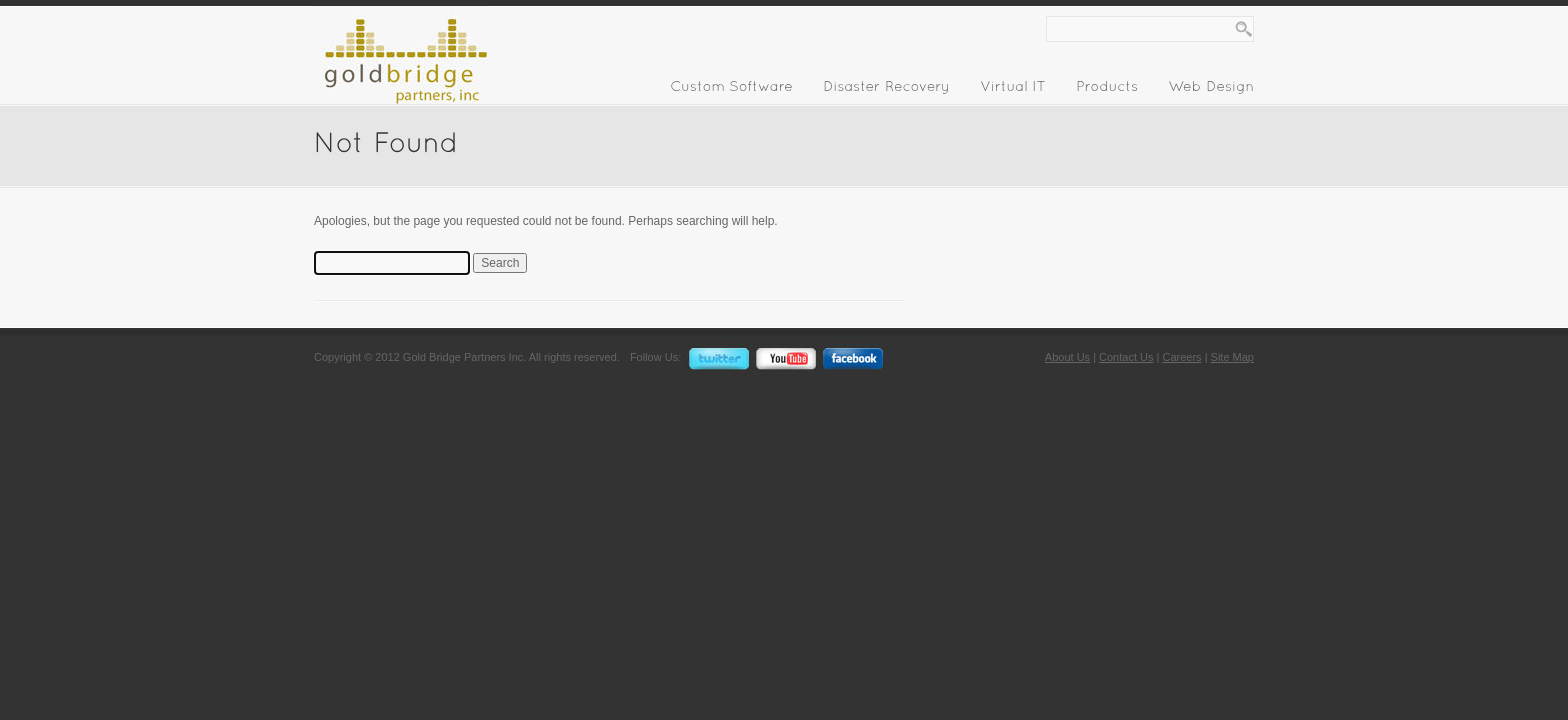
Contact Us (1126, 357)
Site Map (1232, 357)
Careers (1181, 357)
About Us (1067, 357)
